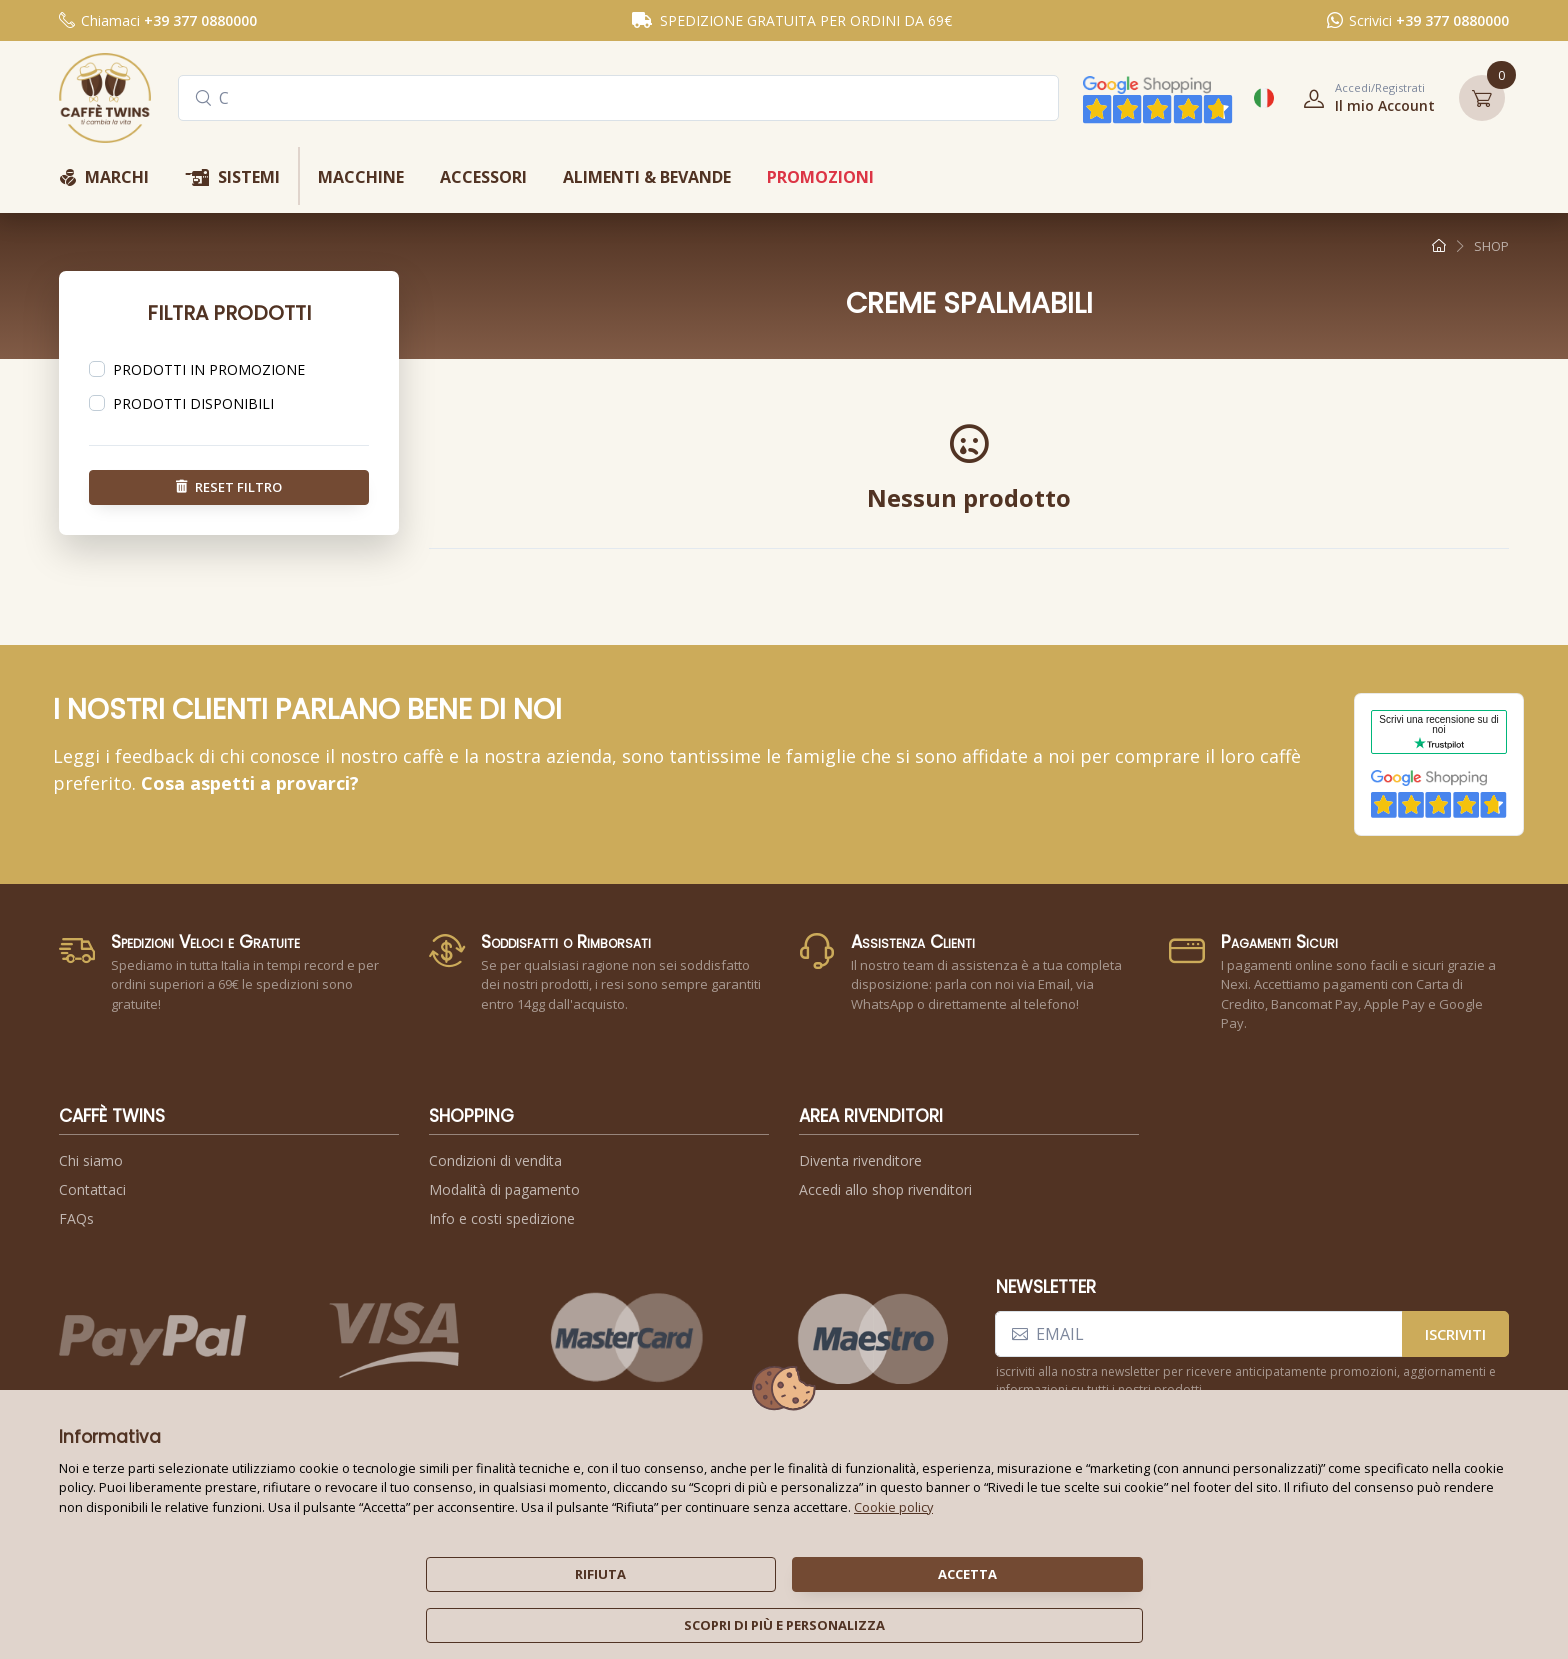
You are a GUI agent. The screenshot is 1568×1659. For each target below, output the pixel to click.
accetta (967, 1574)
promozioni (820, 177)
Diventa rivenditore (860, 1160)
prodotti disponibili (193, 403)
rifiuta (600, 1574)
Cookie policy (893, 1507)
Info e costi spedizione (502, 1218)
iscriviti (1455, 1334)
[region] (229, 370)
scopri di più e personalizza (784, 1625)
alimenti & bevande (647, 177)
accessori (483, 177)
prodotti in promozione (209, 369)
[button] (1363, 98)
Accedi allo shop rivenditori (885, 1189)
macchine (361, 177)
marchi (104, 178)
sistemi (232, 178)
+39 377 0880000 (200, 20)
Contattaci (92, 1189)
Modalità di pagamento (504, 1189)
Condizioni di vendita (495, 1160)
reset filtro (229, 486)
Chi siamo (91, 1160)
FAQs (76, 1218)
